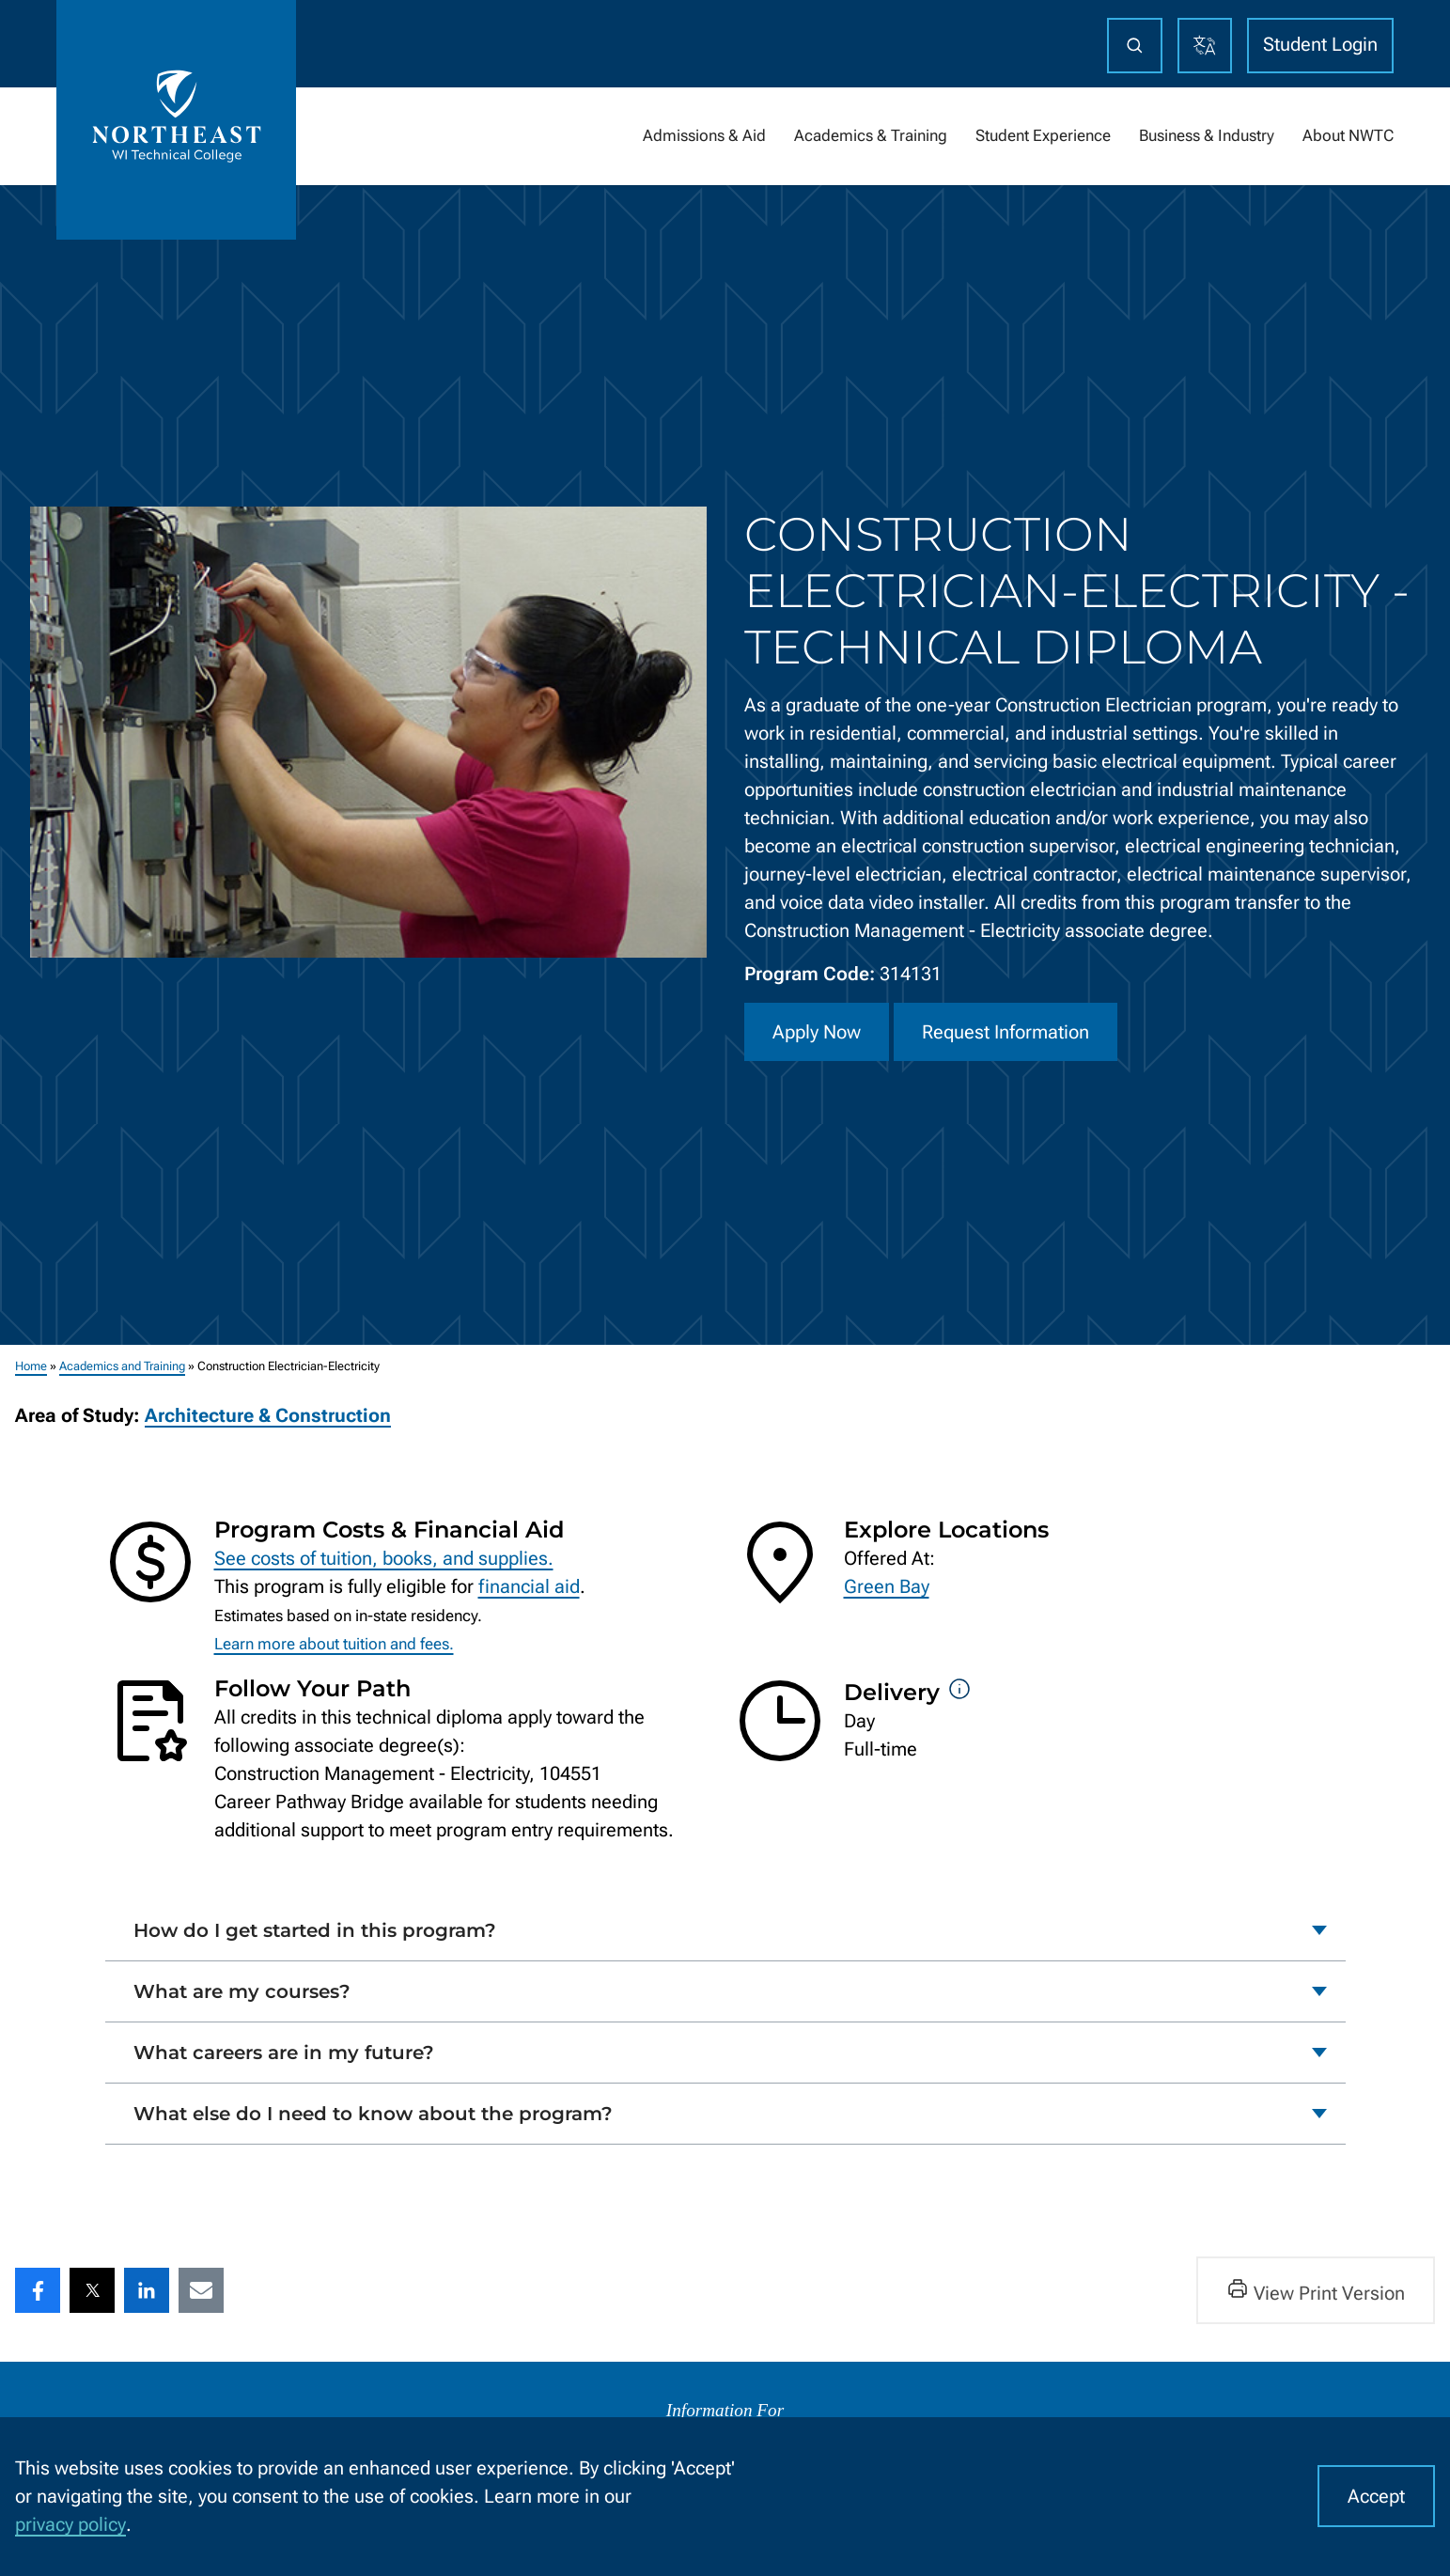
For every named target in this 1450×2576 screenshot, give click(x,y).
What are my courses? (242, 1990)
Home (31, 1366)
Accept (1376, 2496)
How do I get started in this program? (314, 1929)
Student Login (1320, 44)
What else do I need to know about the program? (373, 2113)
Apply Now (816, 1031)
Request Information (1005, 1031)
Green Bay (886, 1586)
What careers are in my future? (283, 2051)
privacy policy (70, 2524)
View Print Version (1315, 2290)
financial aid (529, 1586)
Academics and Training (122, 1366)
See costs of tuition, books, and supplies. (383, 1558)
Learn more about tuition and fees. (334, 1644)
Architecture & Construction (268, 1415)
